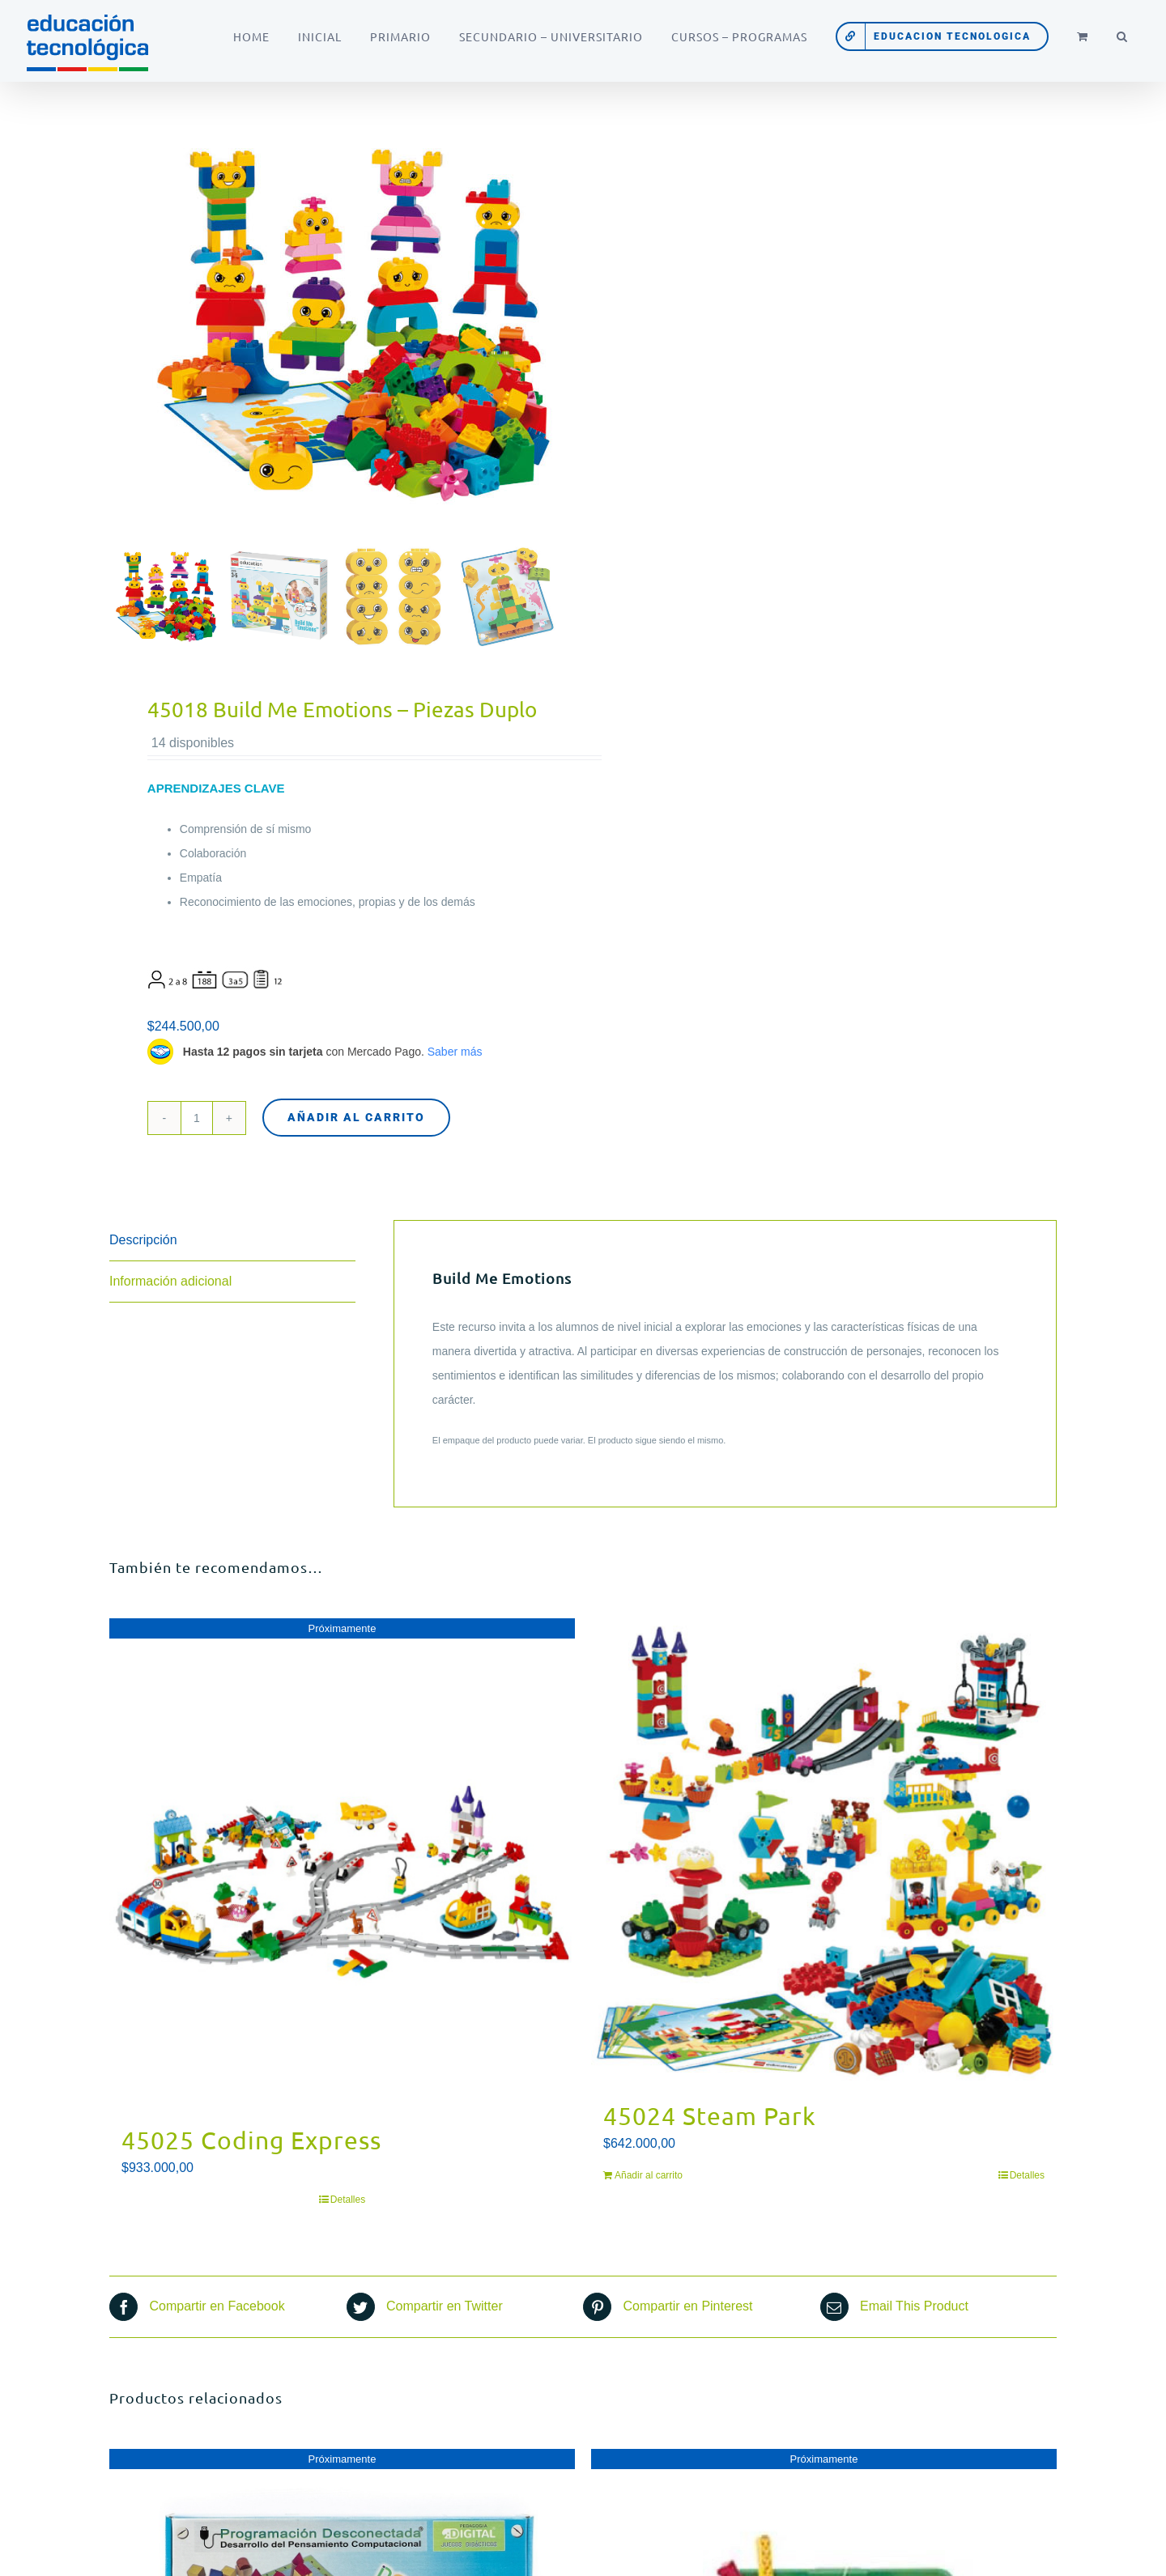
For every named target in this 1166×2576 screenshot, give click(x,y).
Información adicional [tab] (170, 1281)
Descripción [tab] (143, 1240)
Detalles (347, 2199)
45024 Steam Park (709, 2116)
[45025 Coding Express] (342, 1863)
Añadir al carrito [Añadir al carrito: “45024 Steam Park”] (649, 2175)
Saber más (455, 1051)
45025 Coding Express (251, 2140)
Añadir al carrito (356, 1117)
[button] (1122, 36)
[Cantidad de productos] (197, 1118)
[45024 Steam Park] (824, 1851)
